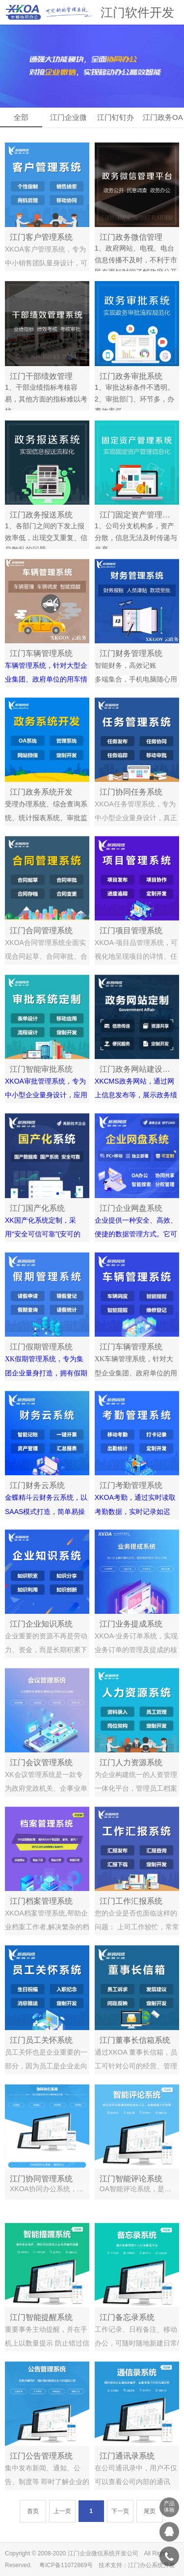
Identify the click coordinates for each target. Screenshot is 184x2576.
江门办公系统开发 (151, 2565)
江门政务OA (163, 117)
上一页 (62, 2513)
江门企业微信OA (68, 120)
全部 (21, 117)
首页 (33, 2513)
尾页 (150, 2513)
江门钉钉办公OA (115, 120)
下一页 (120, 2513)
